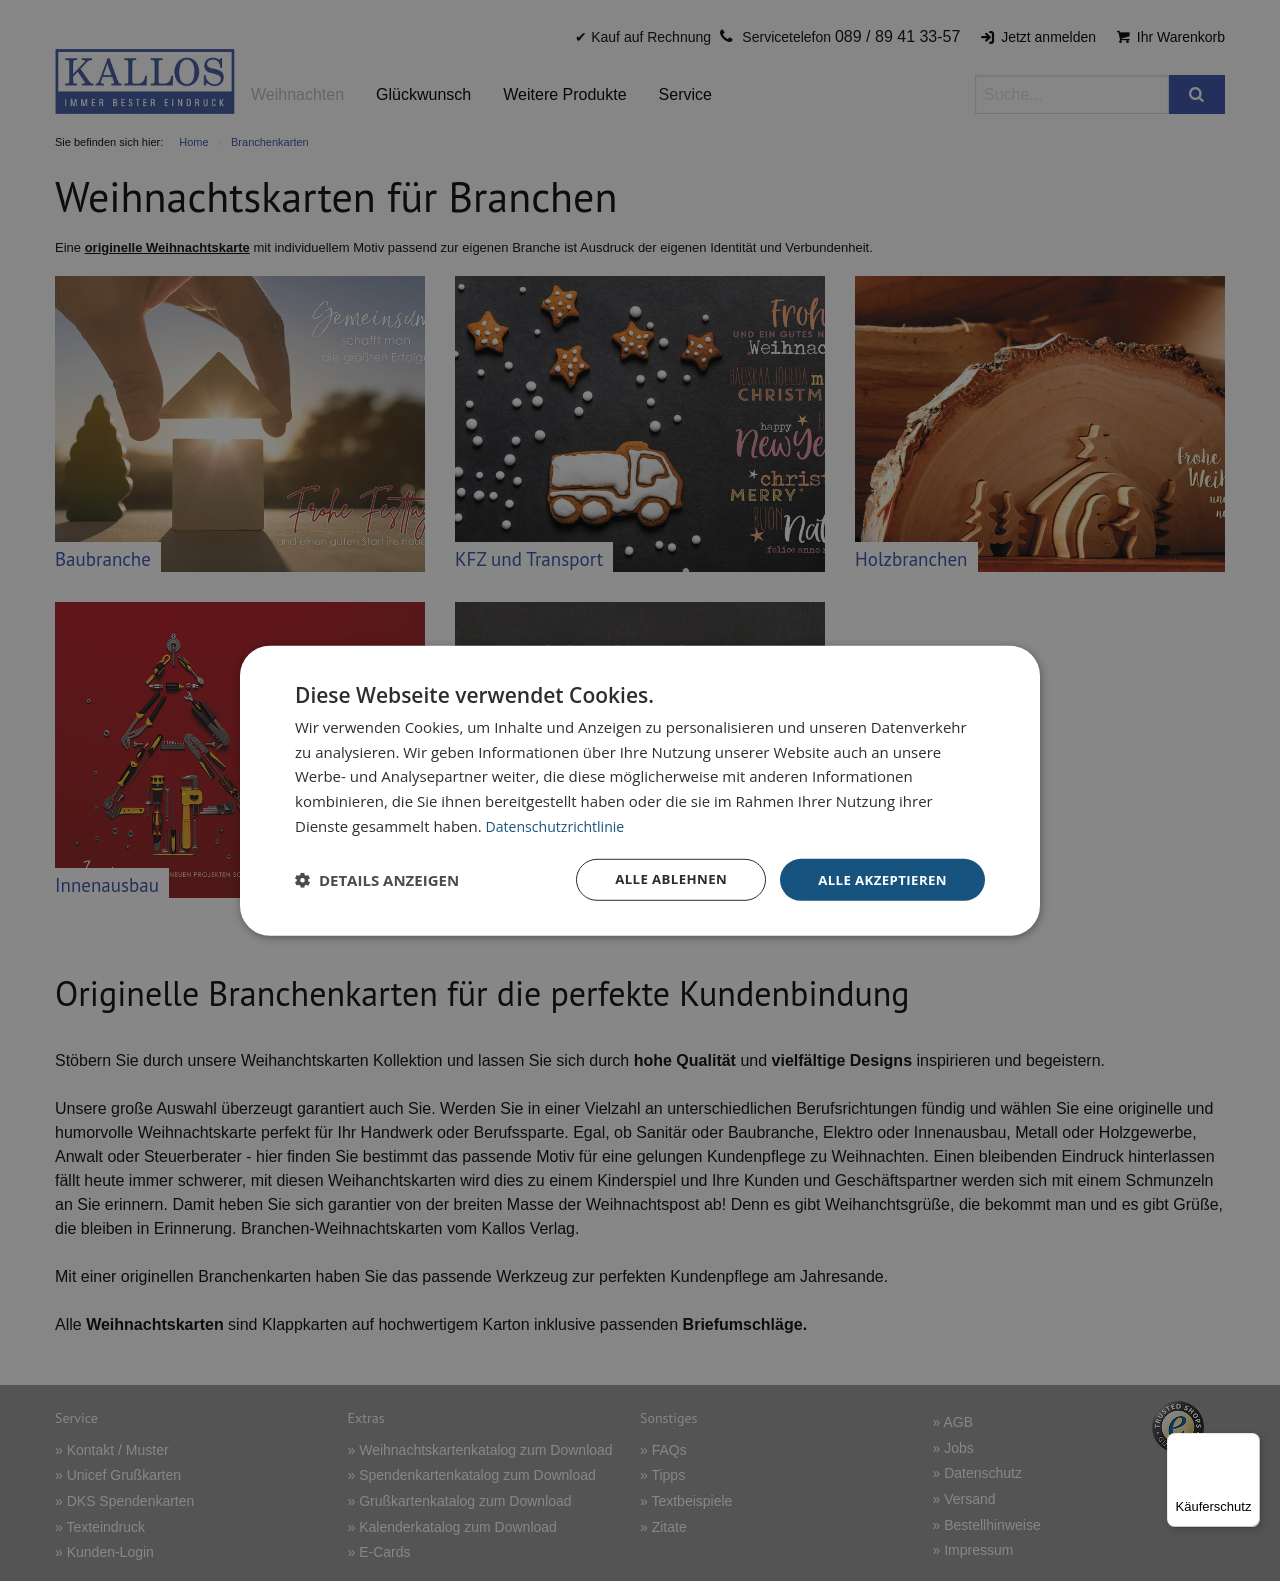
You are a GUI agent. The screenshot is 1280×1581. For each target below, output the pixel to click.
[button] (377, 880)
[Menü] (1248, 1445)
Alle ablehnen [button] (661, 878)
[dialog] (640, 790)
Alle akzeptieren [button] (879, 878)
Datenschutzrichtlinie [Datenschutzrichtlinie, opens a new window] (560, 824)
